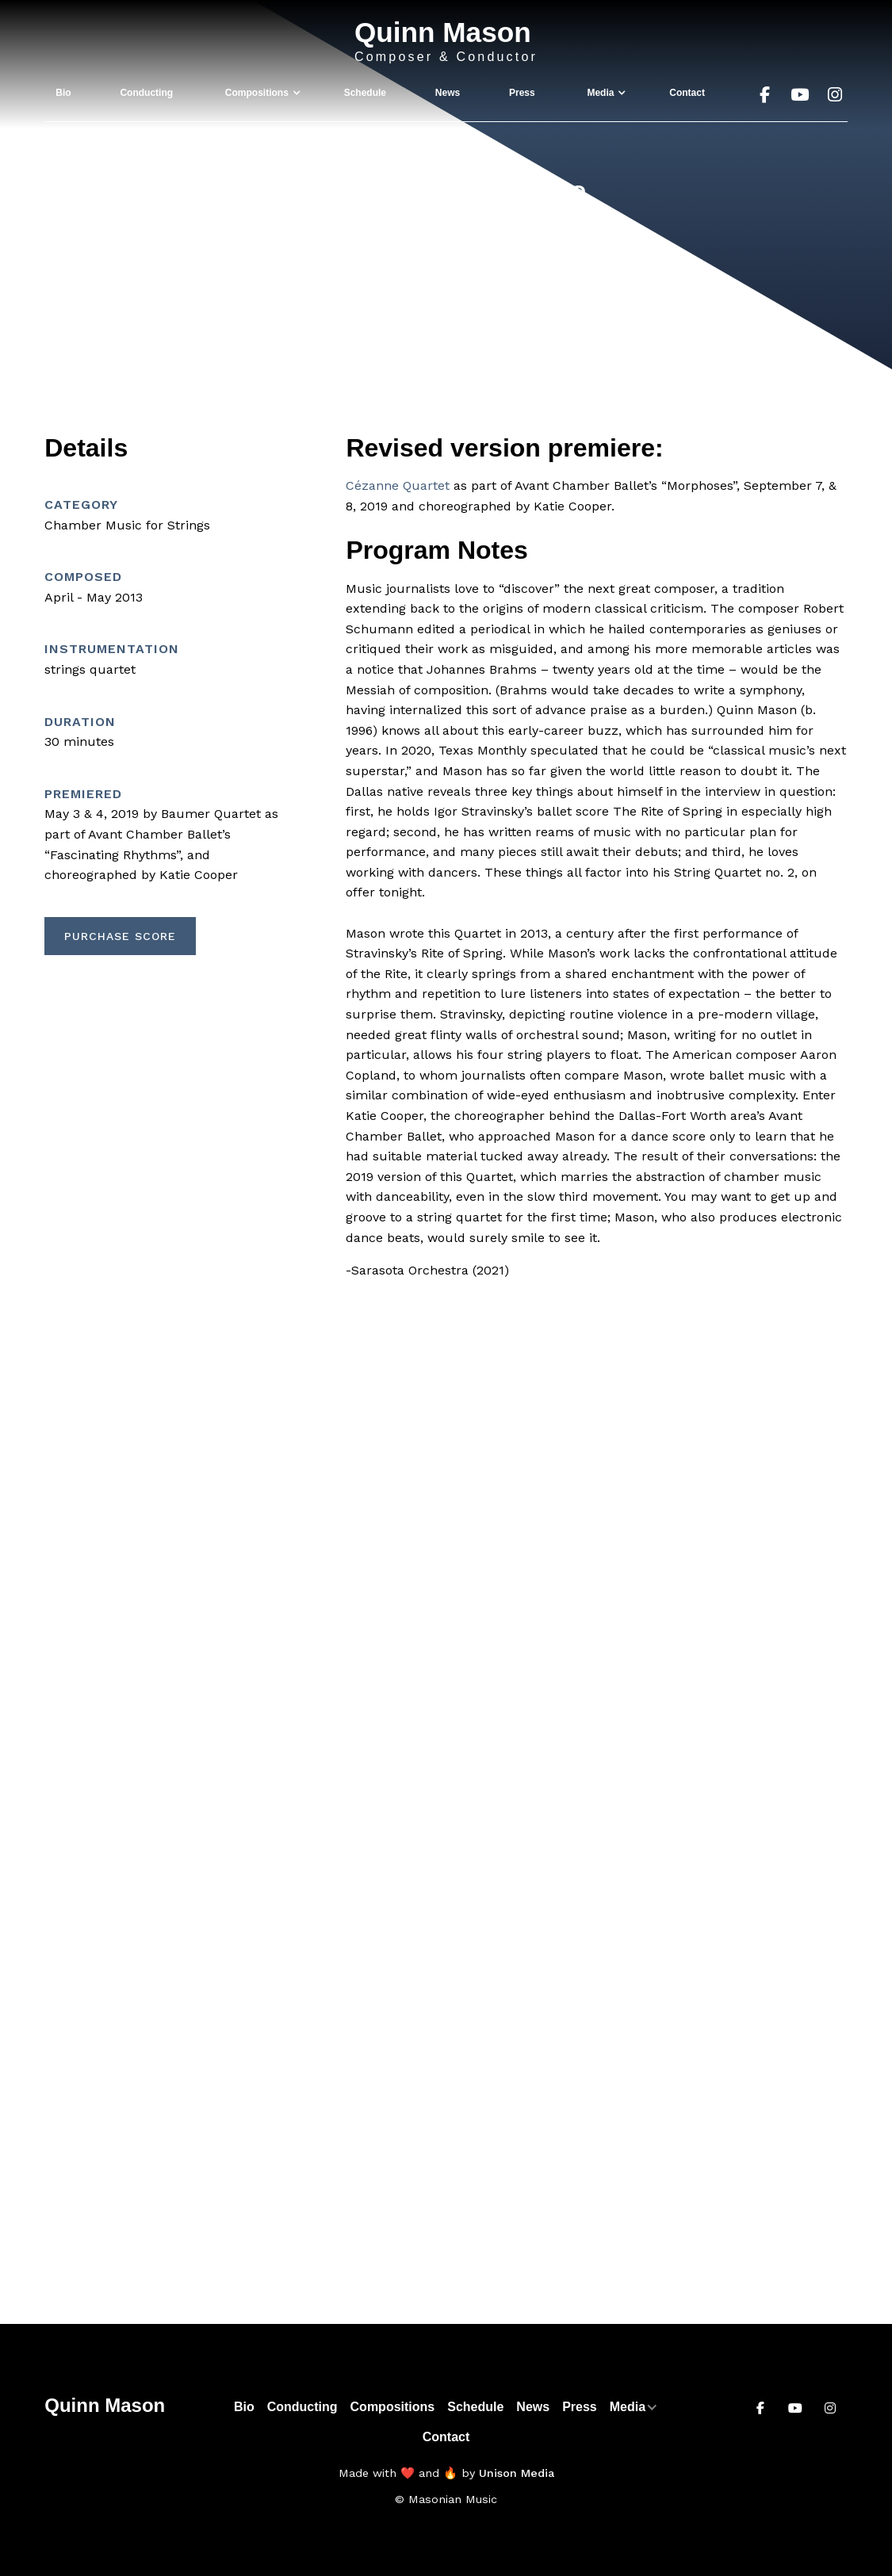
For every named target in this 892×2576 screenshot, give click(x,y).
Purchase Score (120, 936)
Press (522, 92)
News (447, 92)
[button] (258, 93)
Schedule (365, 92)
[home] (446, 42)
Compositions (392, 2407)
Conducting (146, 92)
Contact (687, 92)
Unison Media (516, 2473)
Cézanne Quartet (398, 485)
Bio (63, 92)
